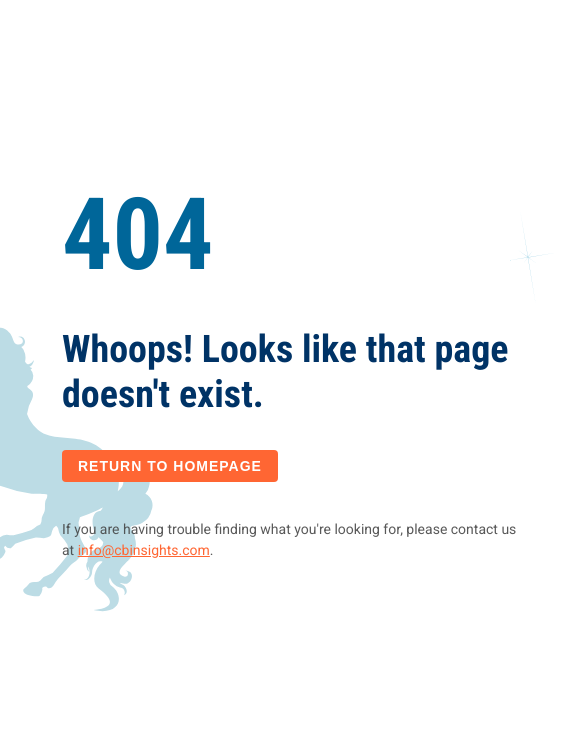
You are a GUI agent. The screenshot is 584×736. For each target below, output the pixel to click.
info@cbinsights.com (144, 551)
